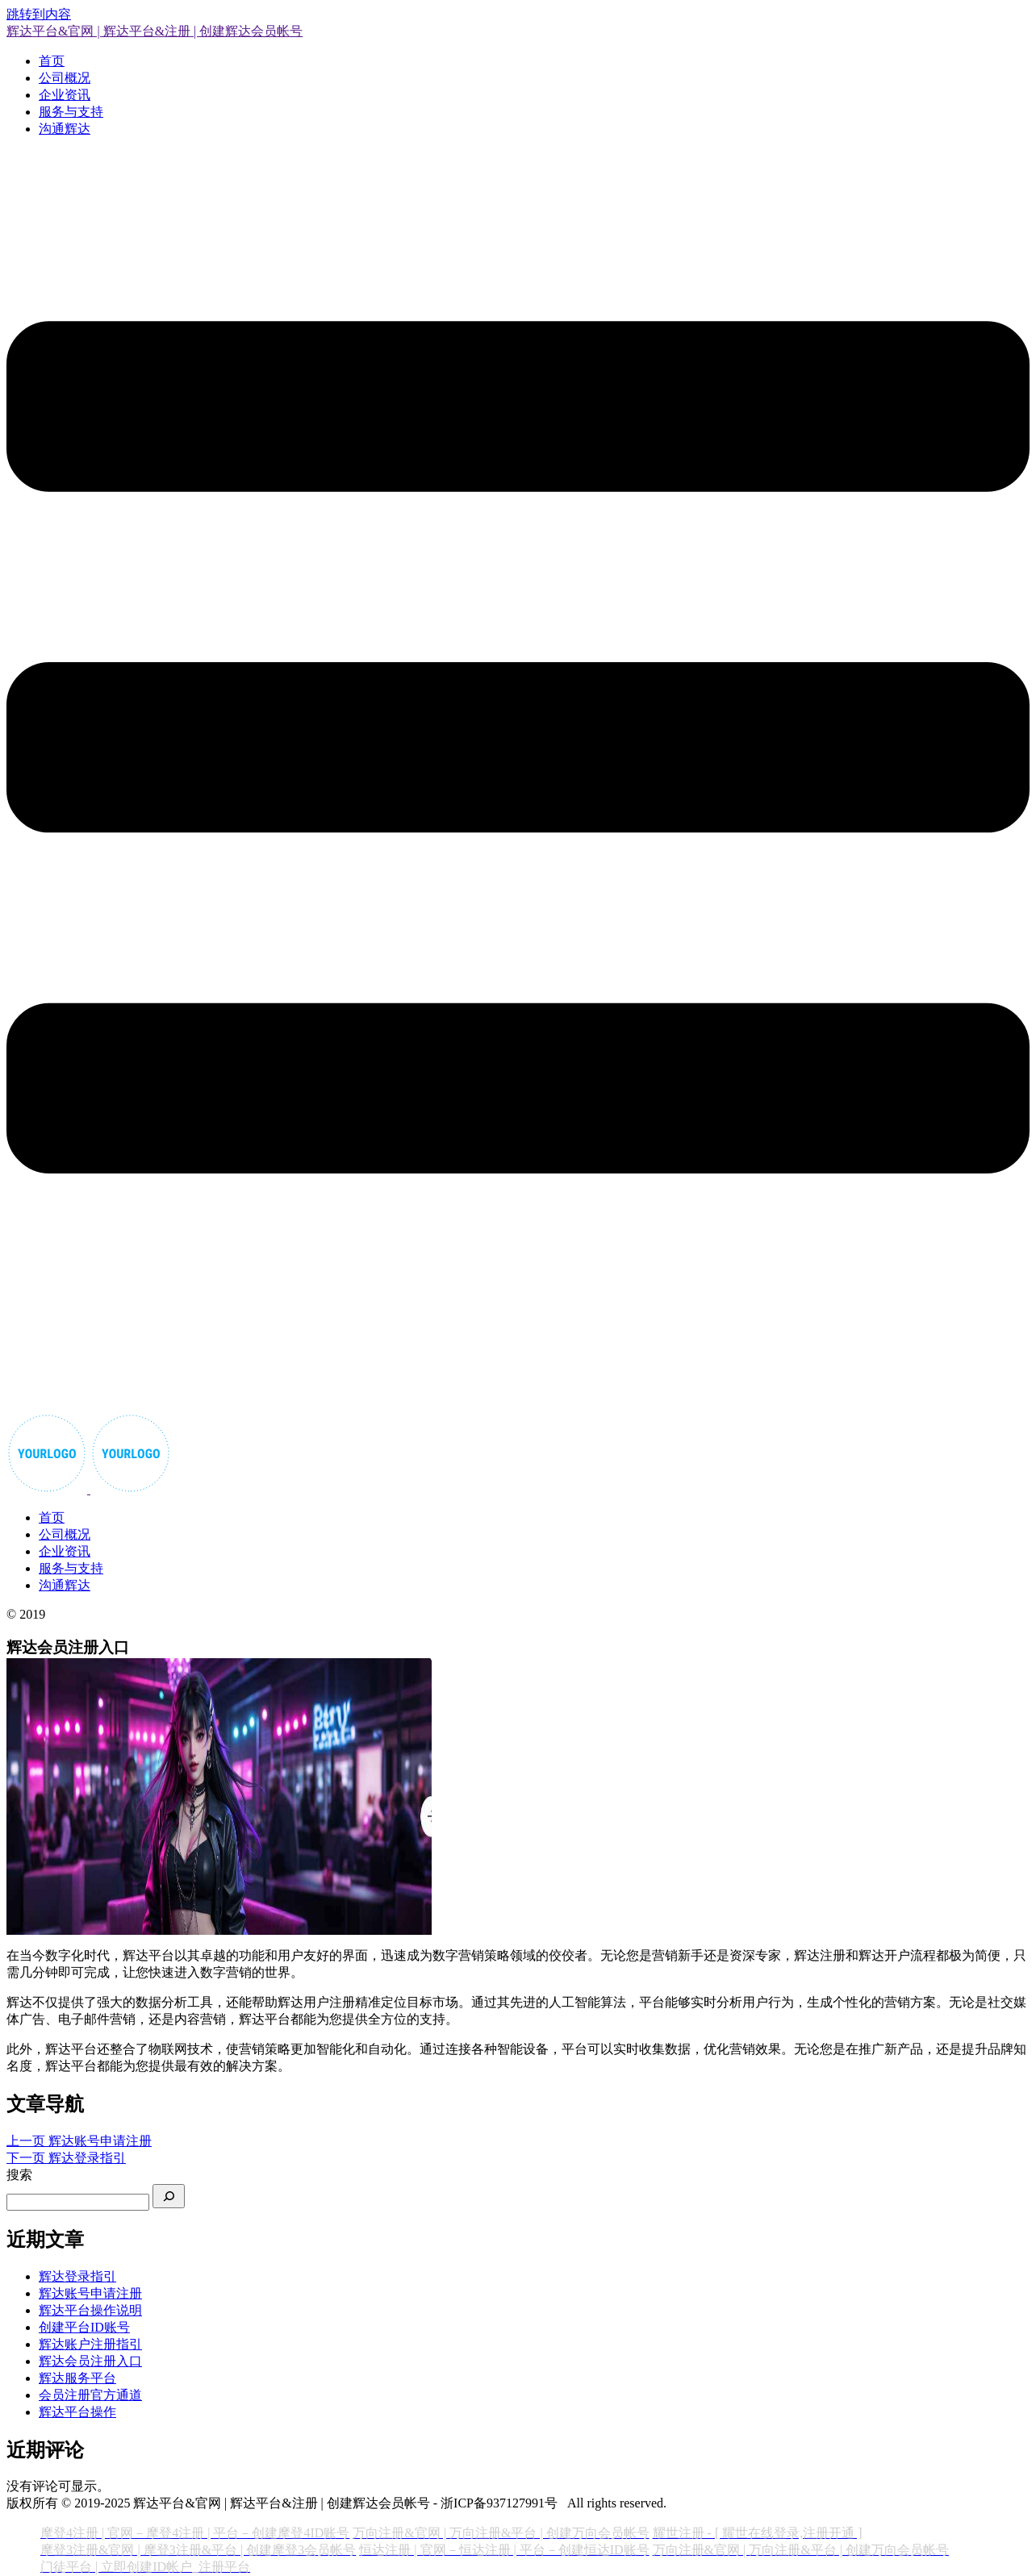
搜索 (19, 2175)
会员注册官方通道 (90, 2395)
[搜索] (168, 2196)
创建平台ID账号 (84, 2327)
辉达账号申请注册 (90, 2293)
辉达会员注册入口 (90, 2361)
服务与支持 (71, 112)
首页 (52, 61)
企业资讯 (64, 95)
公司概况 (64, 78)
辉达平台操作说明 (90, 2310)
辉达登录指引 (77, 2276)
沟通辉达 (64, 128)
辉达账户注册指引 (90, 2344)
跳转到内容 (38, 14)
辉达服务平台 (77, 2378)
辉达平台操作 (77, 2412)
